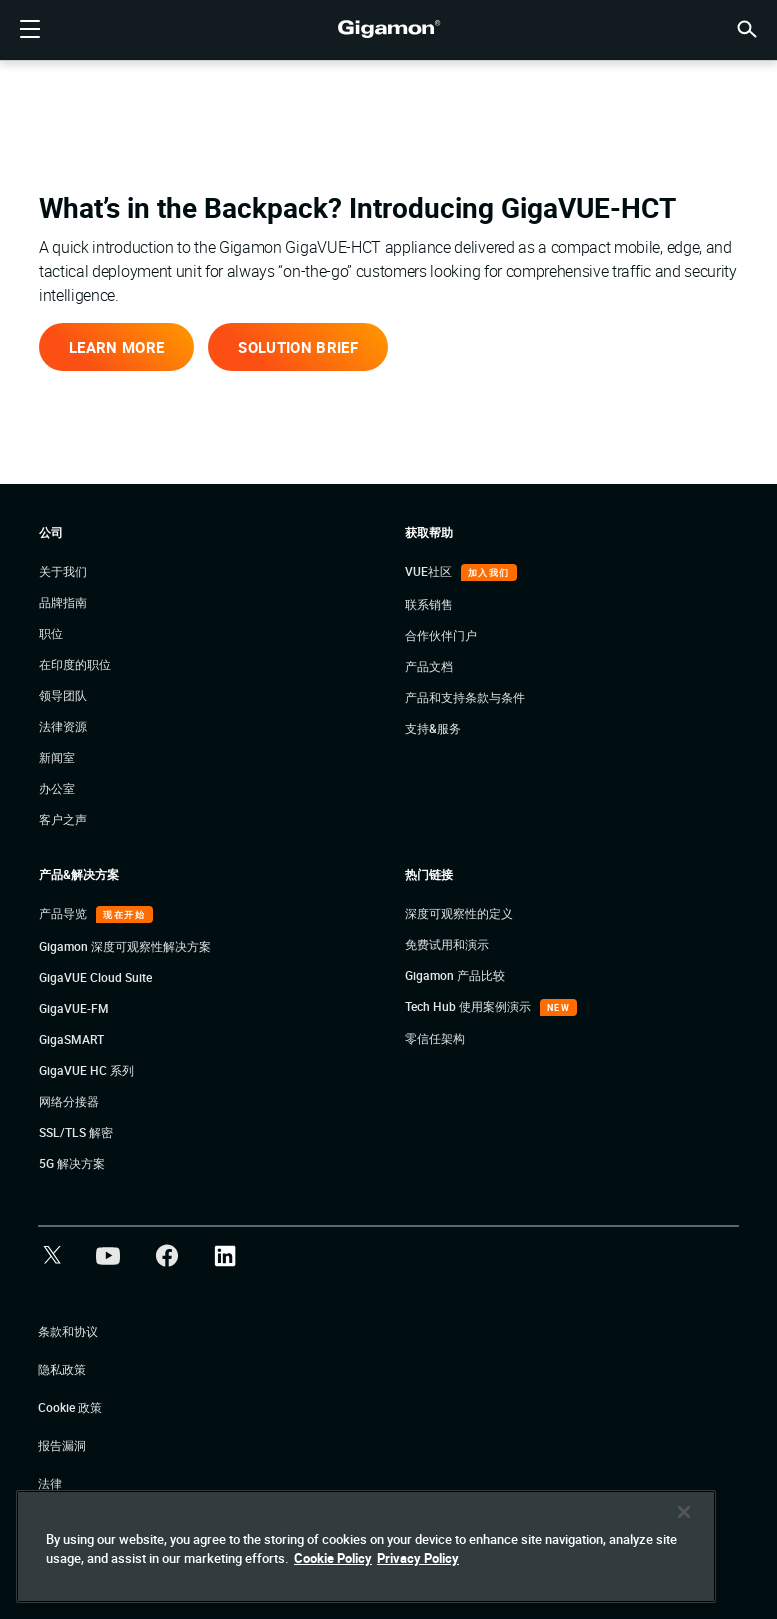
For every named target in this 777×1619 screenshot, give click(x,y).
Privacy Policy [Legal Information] (418, 1558)
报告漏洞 (62, 1445)
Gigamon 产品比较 (455, 975)
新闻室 (57, 757)
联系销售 (429, 604)
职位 (51, 633)
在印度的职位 (75, 664)
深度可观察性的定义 (459, 913)
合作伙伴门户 (441, 635)
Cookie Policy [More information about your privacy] (333, 1558)
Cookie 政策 (70, 1407)
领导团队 (63, 695)
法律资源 (63, 726)
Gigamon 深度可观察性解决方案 (125, 946)
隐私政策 (62, 1369)
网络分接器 (69, 1101)
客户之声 (63, 819)
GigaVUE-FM (74, 1008)
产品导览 (64, 913)
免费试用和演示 (447, 944)
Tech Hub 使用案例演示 (469, 1006)
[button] (747, 27)
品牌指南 (63, 602)
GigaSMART (71, 1039)
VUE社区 (430, 571)
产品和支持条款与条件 (465, 697)
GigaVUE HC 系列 (86, 1070)
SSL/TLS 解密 (76, 1132)
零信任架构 (435, 1038)
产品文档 (429, 666)
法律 (50, 1483)
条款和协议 (68, 1331)
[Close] (684, 1512)
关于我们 (63, 571)
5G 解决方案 (72, 1163)
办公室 (57, 788)
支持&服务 (433, 728)
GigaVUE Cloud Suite (95, 977)
